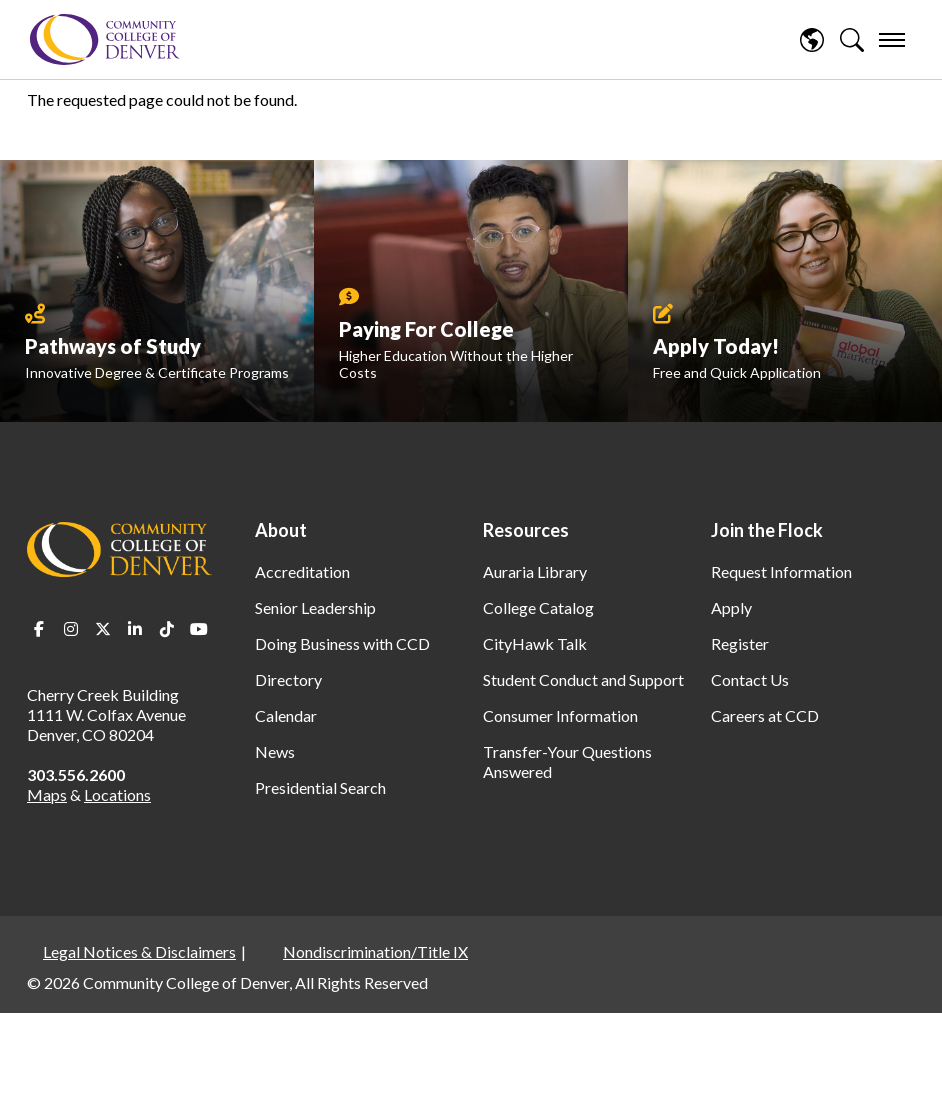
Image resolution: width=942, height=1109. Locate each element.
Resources (526, 530)
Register (740, 643)
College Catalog (538, 607)
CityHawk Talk (535, 643)
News (275, 751)
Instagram (71, 629)
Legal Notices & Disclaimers (139, 951)
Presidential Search (320, 787)
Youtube (199, 629)
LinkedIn (135, 629)
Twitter (103, 629)
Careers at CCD (765, 715)
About (281, 530)
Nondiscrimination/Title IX (375, 951)
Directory (288, 679)
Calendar (286, 715)
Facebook (39, 629)
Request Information (781, 571)
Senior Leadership (315, 607)
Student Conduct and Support (583, 679)
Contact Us (750, 679)
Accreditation (302, 571)
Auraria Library (535, 571)
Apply (731, 607)
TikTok (167, 629)
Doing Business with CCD (342, 643)
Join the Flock (767, 530)
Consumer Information (560, 715)
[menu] (892, 40)
